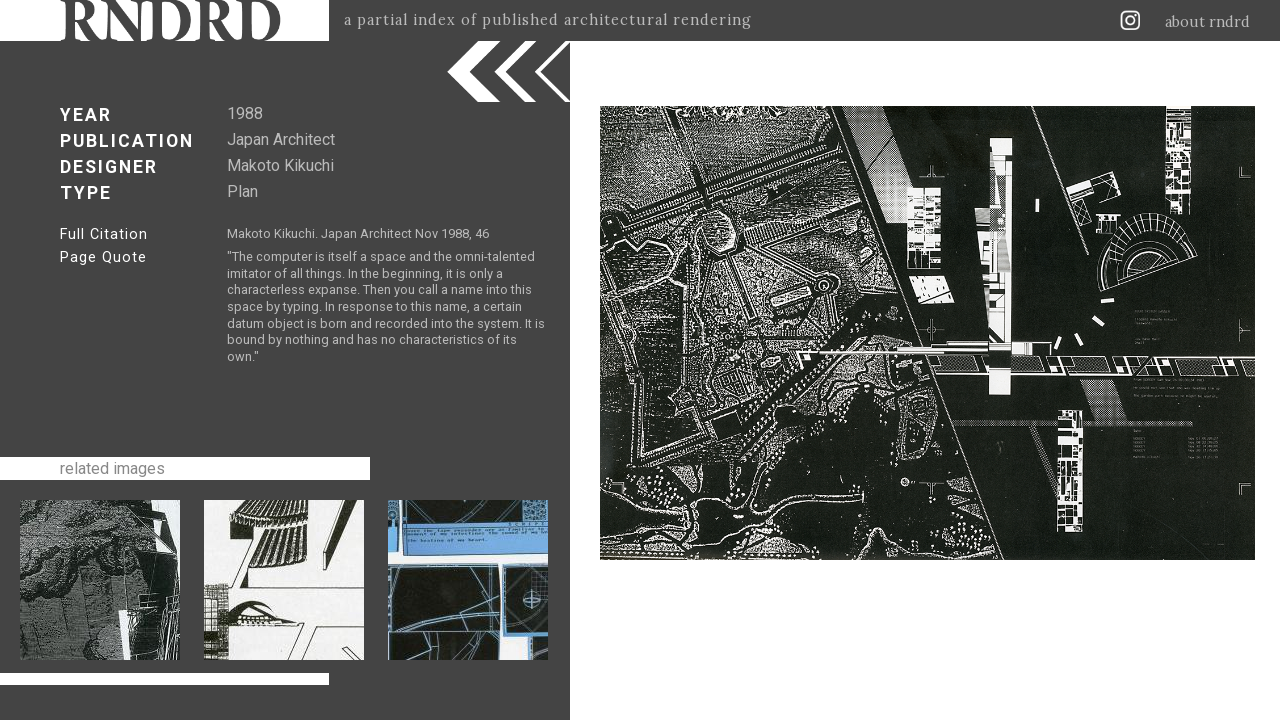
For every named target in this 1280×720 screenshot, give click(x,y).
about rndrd (1207, 22)
